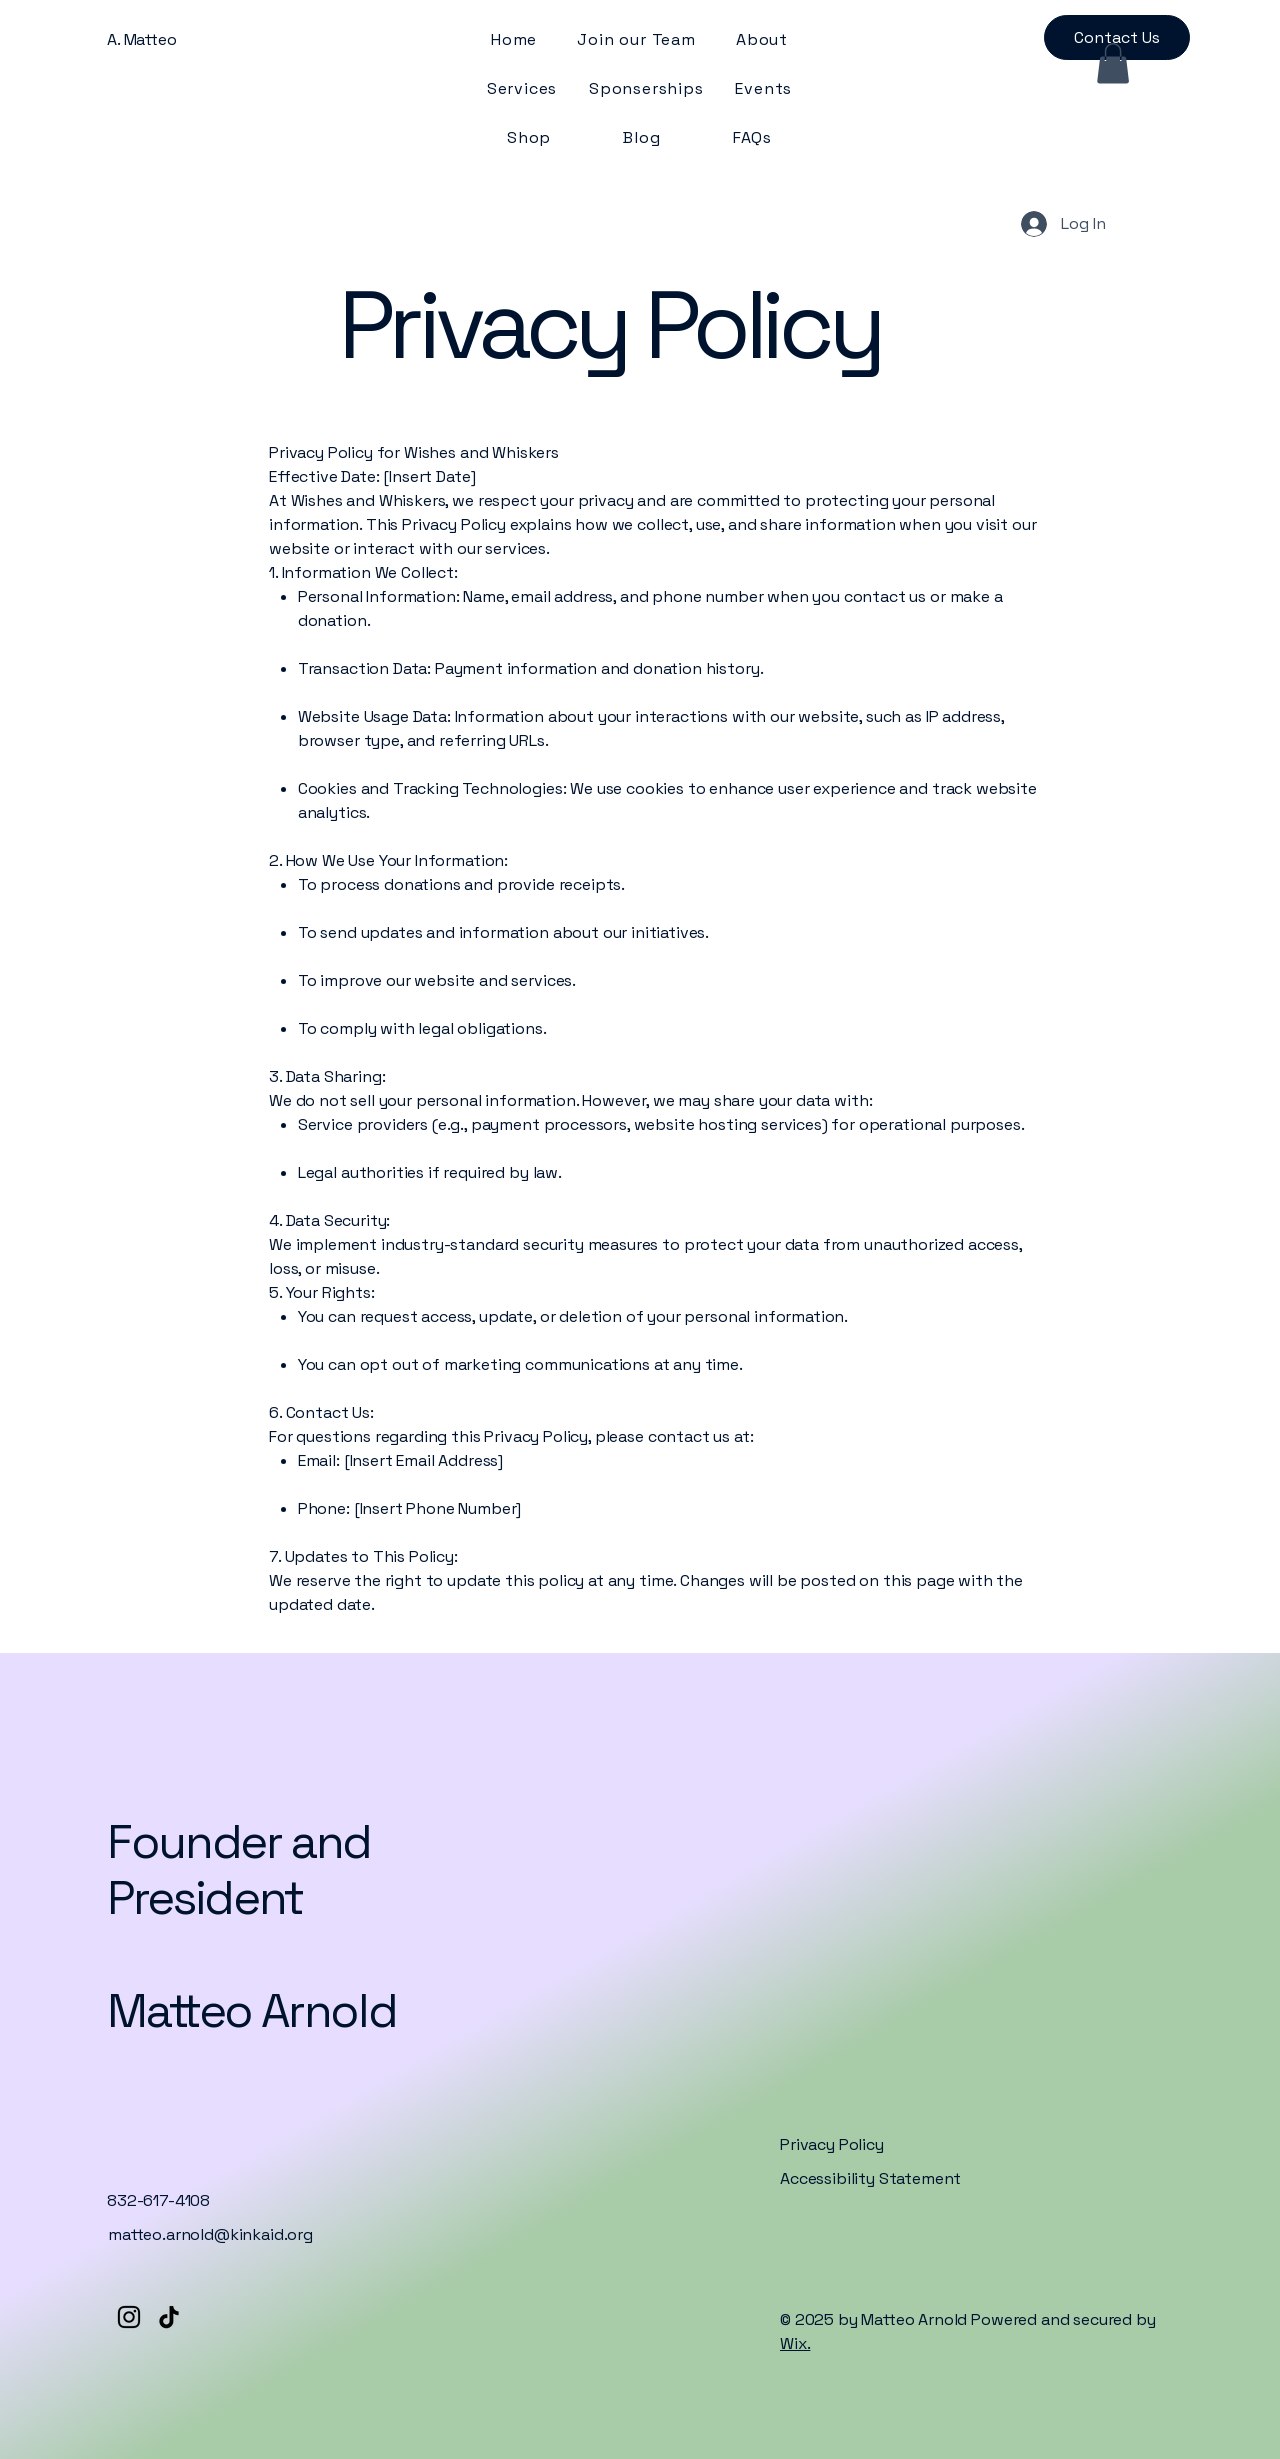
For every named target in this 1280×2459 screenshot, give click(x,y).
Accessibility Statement (870, 2178)
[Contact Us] (1117, 37)
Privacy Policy (832, 2144)
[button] (1113, 63)
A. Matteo (142, 39)
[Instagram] (129, 2317)
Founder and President (239, 1870)
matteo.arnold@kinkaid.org (210, 2234)
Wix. (795, 2343)
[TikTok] (169, 2317)
